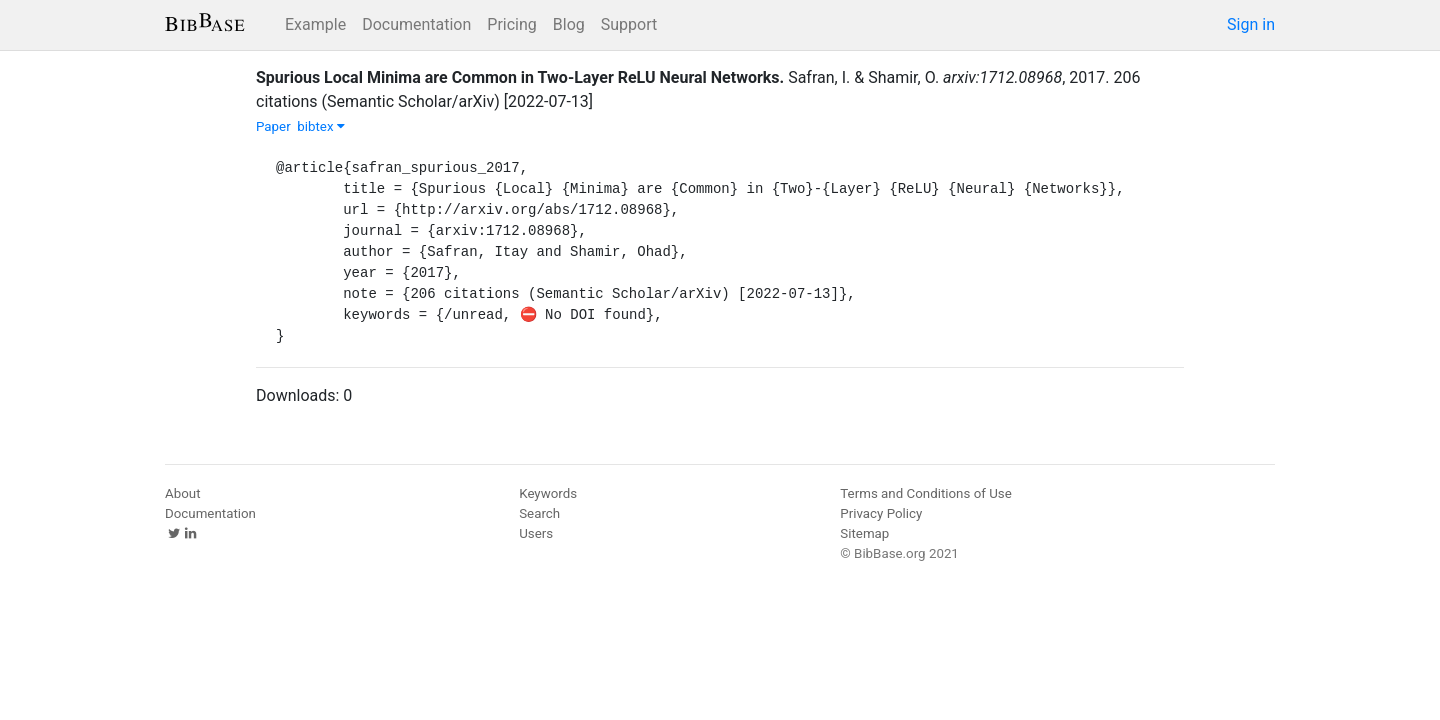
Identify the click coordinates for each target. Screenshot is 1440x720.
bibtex (321, 126)
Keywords (548, 493)
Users (536, 533)
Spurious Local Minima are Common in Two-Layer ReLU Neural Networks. (520, 77)
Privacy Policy (881, 513)
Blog (569, 24)
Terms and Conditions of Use (925, 493)
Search (539, 513)
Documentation (416, 24)
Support (629, 24)
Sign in (1251, 24)
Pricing (512, 24)
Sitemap (864, 533)
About (183, 493)
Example (315, 24)
